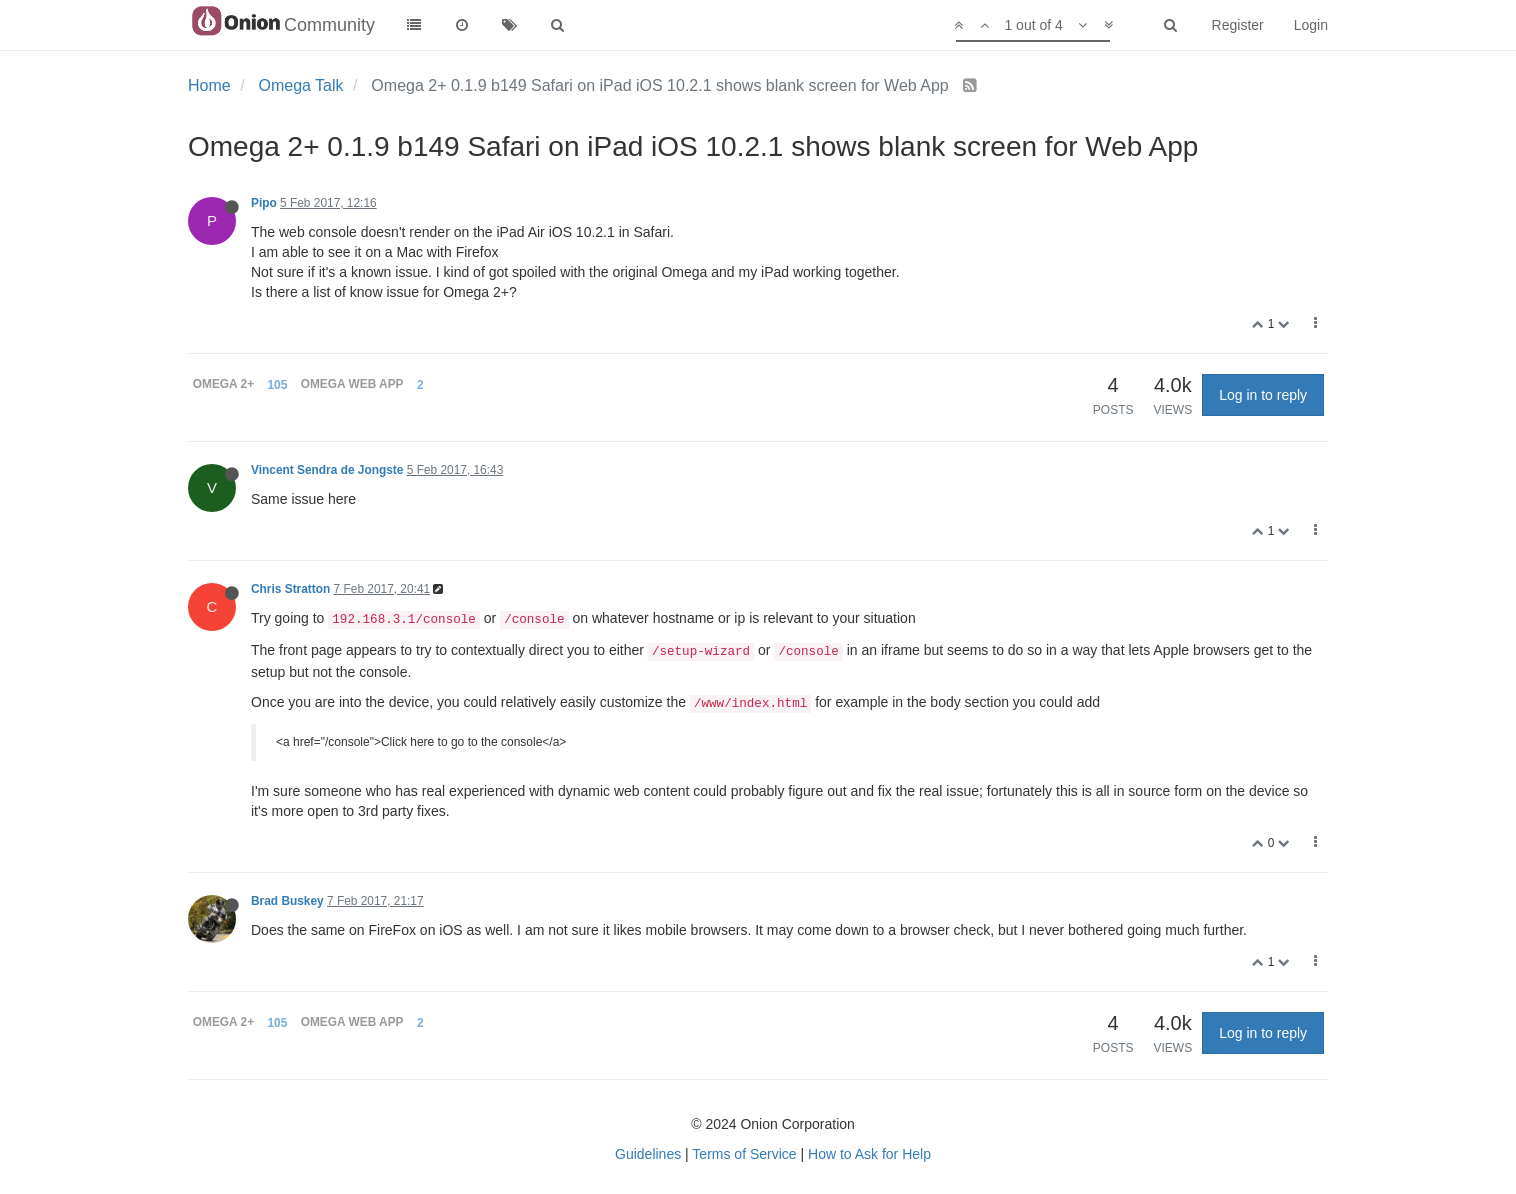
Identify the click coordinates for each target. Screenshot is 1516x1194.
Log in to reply (1263, 395)
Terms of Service (744, 1154)
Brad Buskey (287, 901)
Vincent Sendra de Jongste (327, 470)
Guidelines (648, 1154)
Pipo (264, 203)
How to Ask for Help (869, 1154)
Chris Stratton (290, 589)
